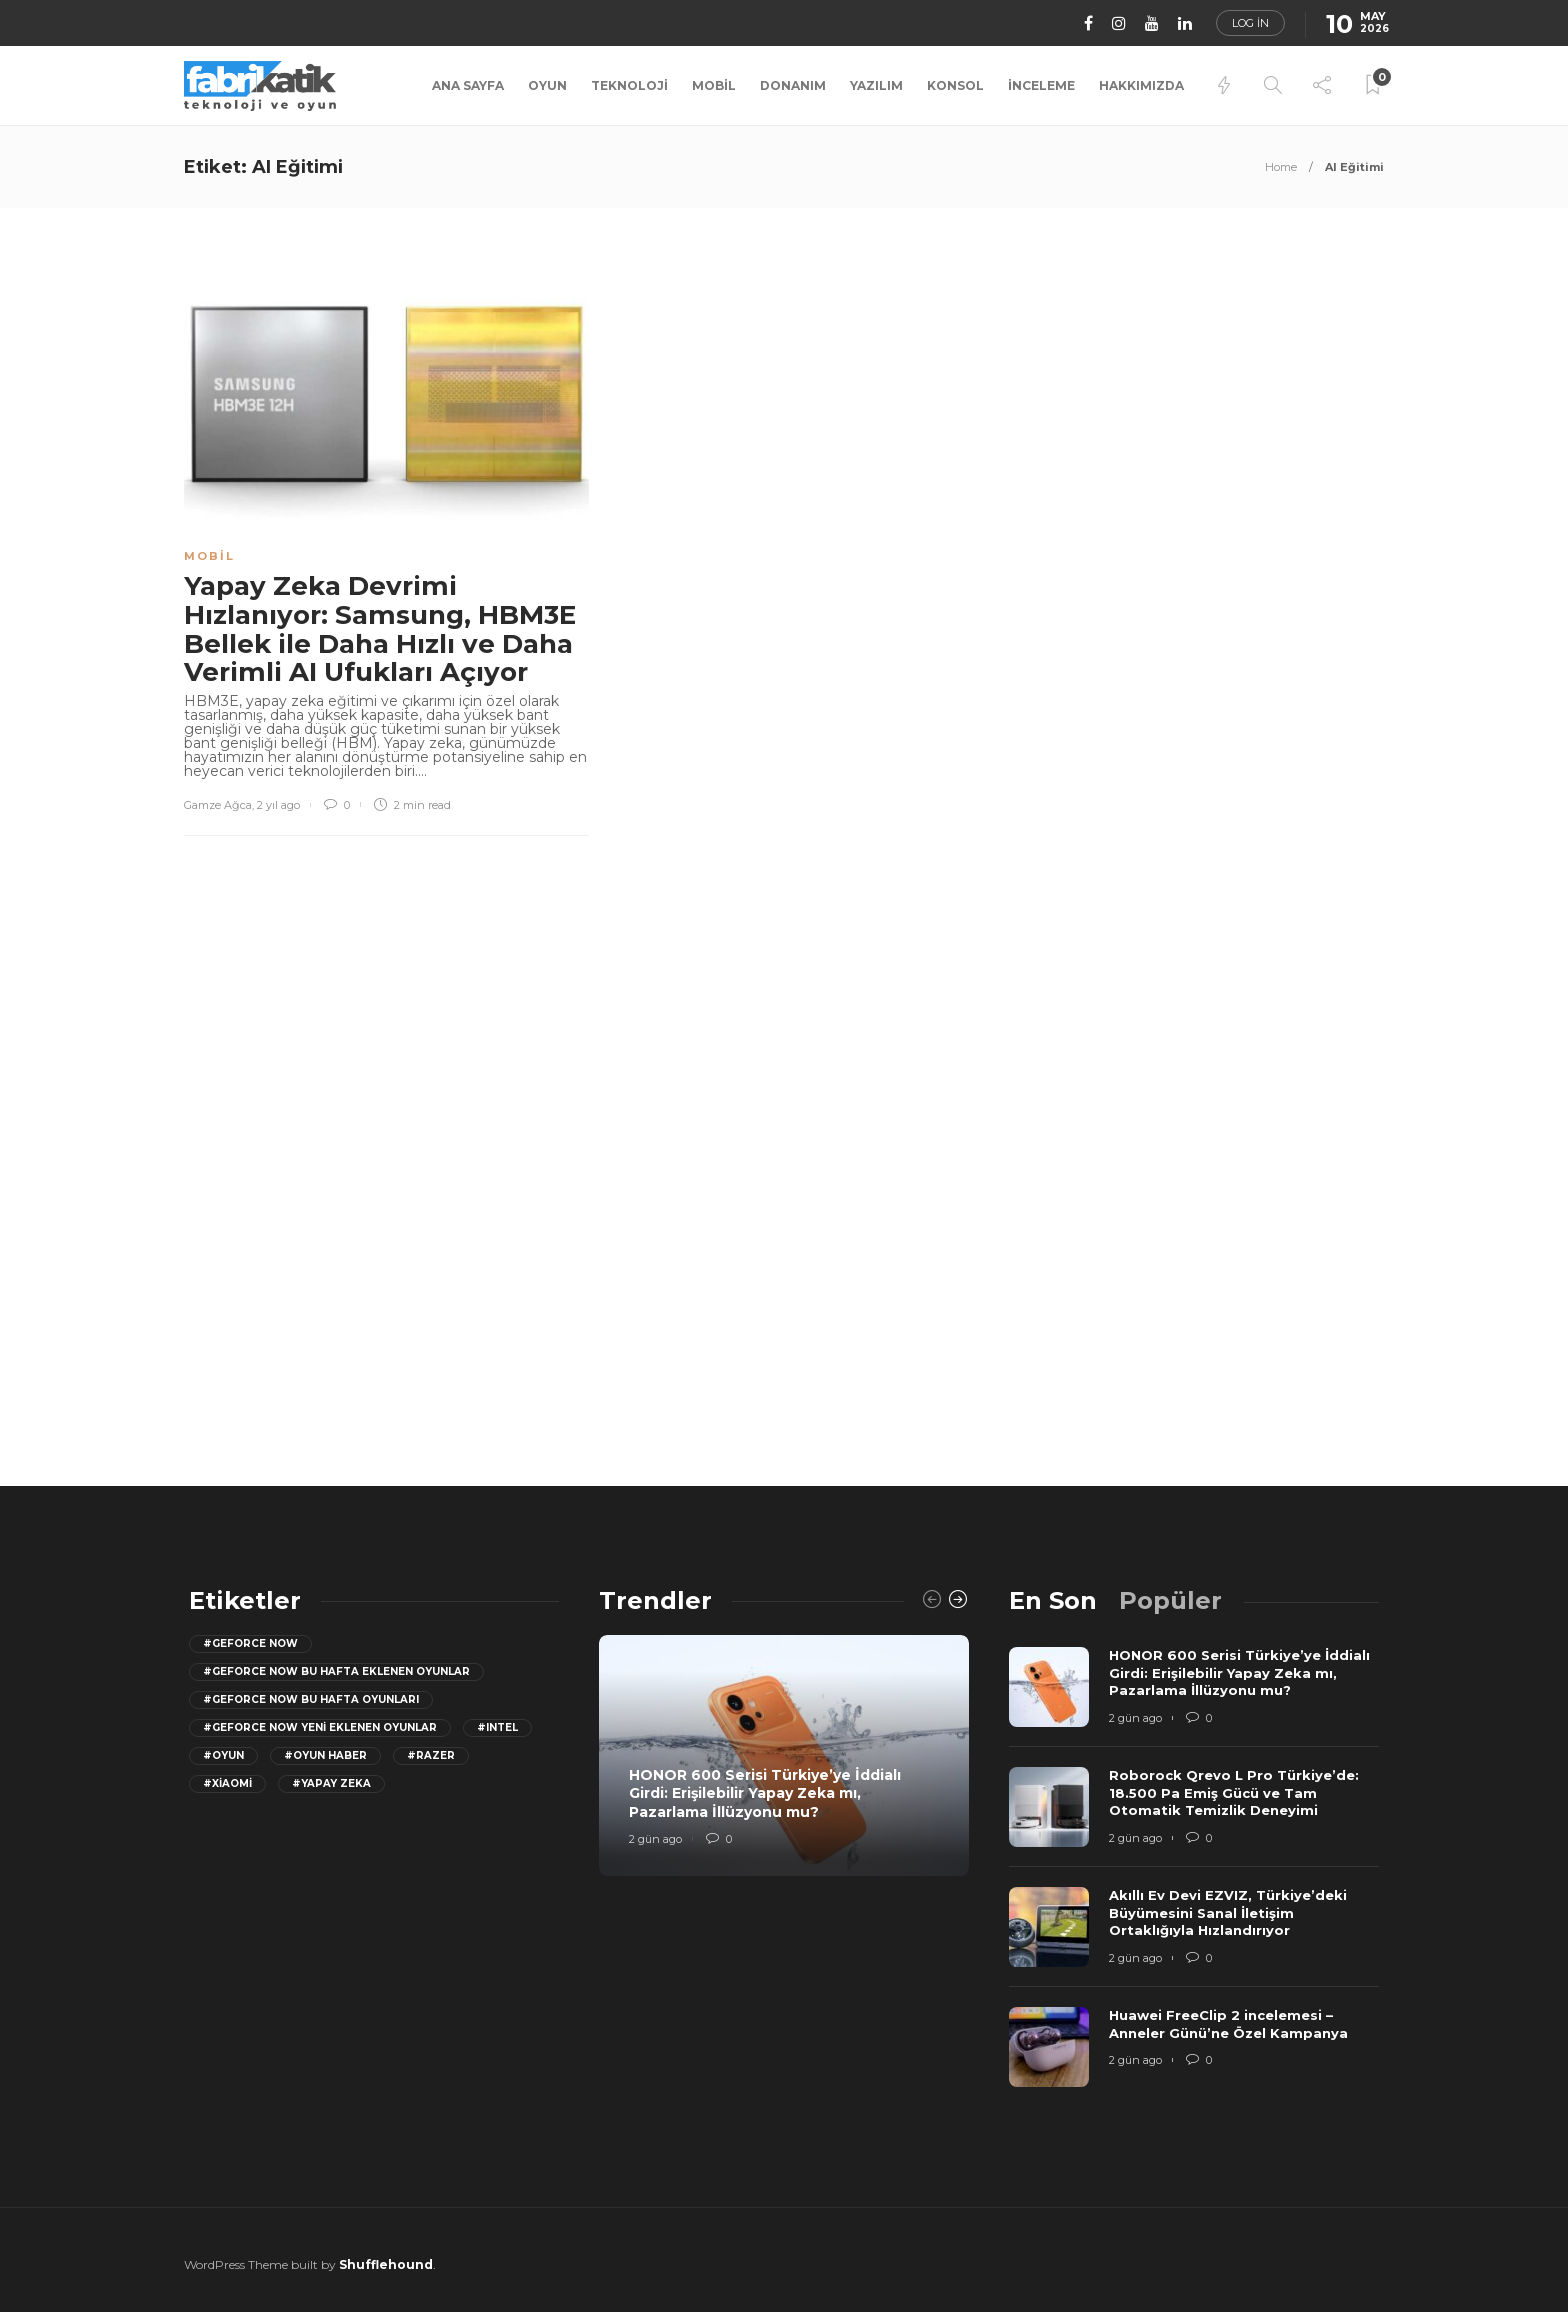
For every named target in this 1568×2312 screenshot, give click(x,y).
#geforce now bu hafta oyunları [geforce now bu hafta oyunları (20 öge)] (311, 1699)
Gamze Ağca (218, 805)
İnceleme (1041, 85)
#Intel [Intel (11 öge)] (497, 1727)
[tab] (1053, 1600)
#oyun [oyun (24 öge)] (223, 1755)
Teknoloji (629, 85)
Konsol (955, 85)
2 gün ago (655, 1839)
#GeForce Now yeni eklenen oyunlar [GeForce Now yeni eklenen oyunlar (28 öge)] (320, 1727)
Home (1281, 167)
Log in (1250, 23)
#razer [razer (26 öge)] (431, 1755)
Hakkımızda (1141, 85)
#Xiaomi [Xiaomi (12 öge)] (227, 1783)
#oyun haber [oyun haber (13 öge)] (325, 1755)
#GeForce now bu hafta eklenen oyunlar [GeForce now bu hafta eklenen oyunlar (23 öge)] (336, 1671)
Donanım (793, 85)
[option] (784, 1755)
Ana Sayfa (468, 85)
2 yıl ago (278, 805)
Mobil (714, 85)
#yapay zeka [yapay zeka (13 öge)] (331, 1783)
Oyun (547, 85)
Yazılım (876, 85)
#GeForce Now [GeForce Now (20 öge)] (250, 1643)
